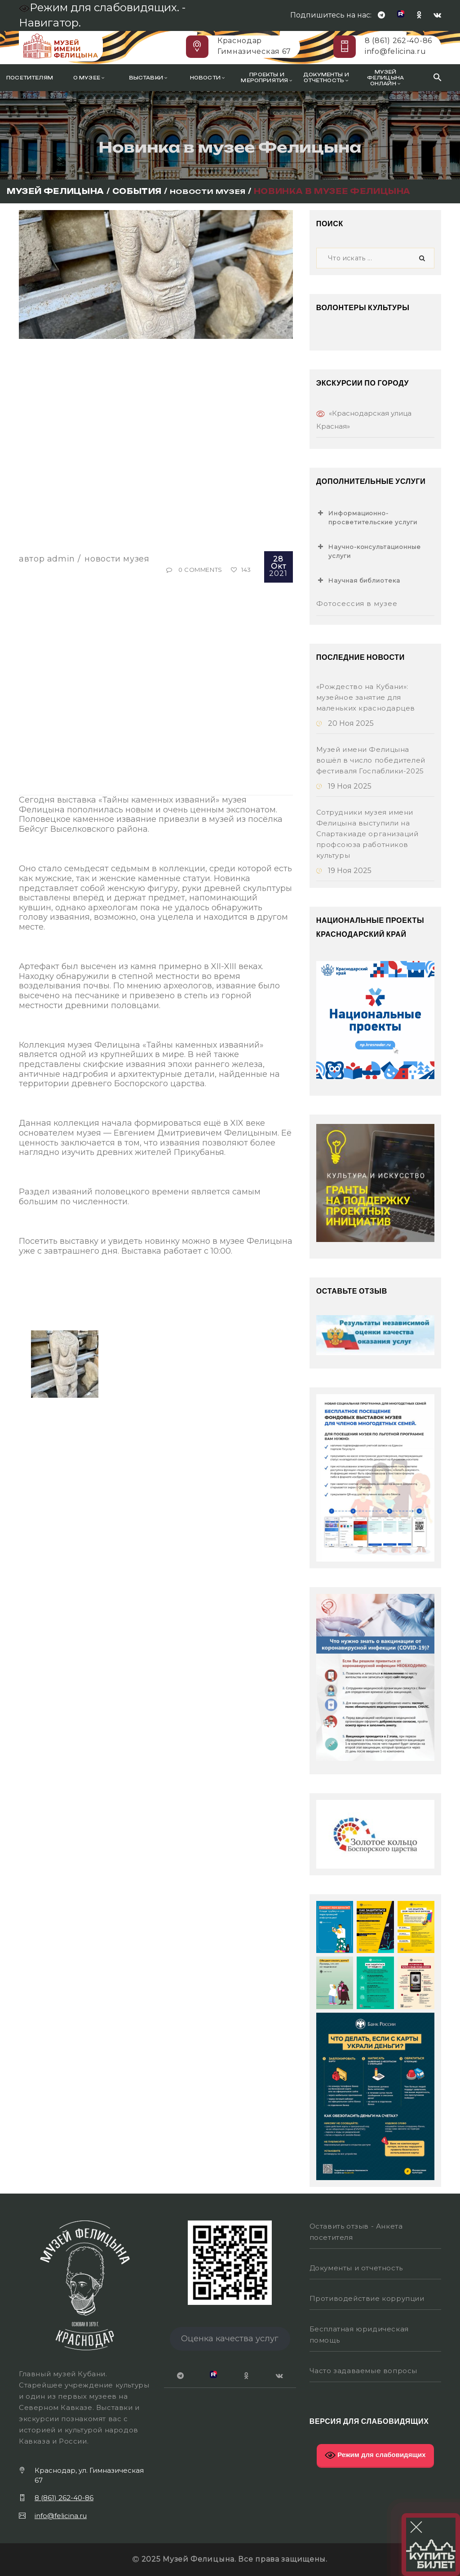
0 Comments (200, 569)
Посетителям (29, 78)
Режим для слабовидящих (375, 2455)
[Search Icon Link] (437, 77)
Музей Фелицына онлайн (385, 78)
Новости (207, 78)
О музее (89, 78)
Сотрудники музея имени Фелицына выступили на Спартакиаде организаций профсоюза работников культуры (367, 834)
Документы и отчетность (326, 77)
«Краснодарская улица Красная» (363, 419)
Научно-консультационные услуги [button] (368, 550)
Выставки (148, 78)
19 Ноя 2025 (344, 786)
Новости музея (116, 559)
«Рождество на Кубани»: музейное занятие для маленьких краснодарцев (365, 697)
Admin (61, 559)
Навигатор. (50, 22)
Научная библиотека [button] (358, 580)
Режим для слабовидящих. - (103, 7)
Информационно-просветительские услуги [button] (367, 517)
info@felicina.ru (395, 51)
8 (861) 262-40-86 (398, 40)
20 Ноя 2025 (345, 723)
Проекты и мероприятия (266, 77)
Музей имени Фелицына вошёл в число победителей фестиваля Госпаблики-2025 (370, 760)
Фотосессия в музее (357, 603)
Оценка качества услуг (230, 2338)
